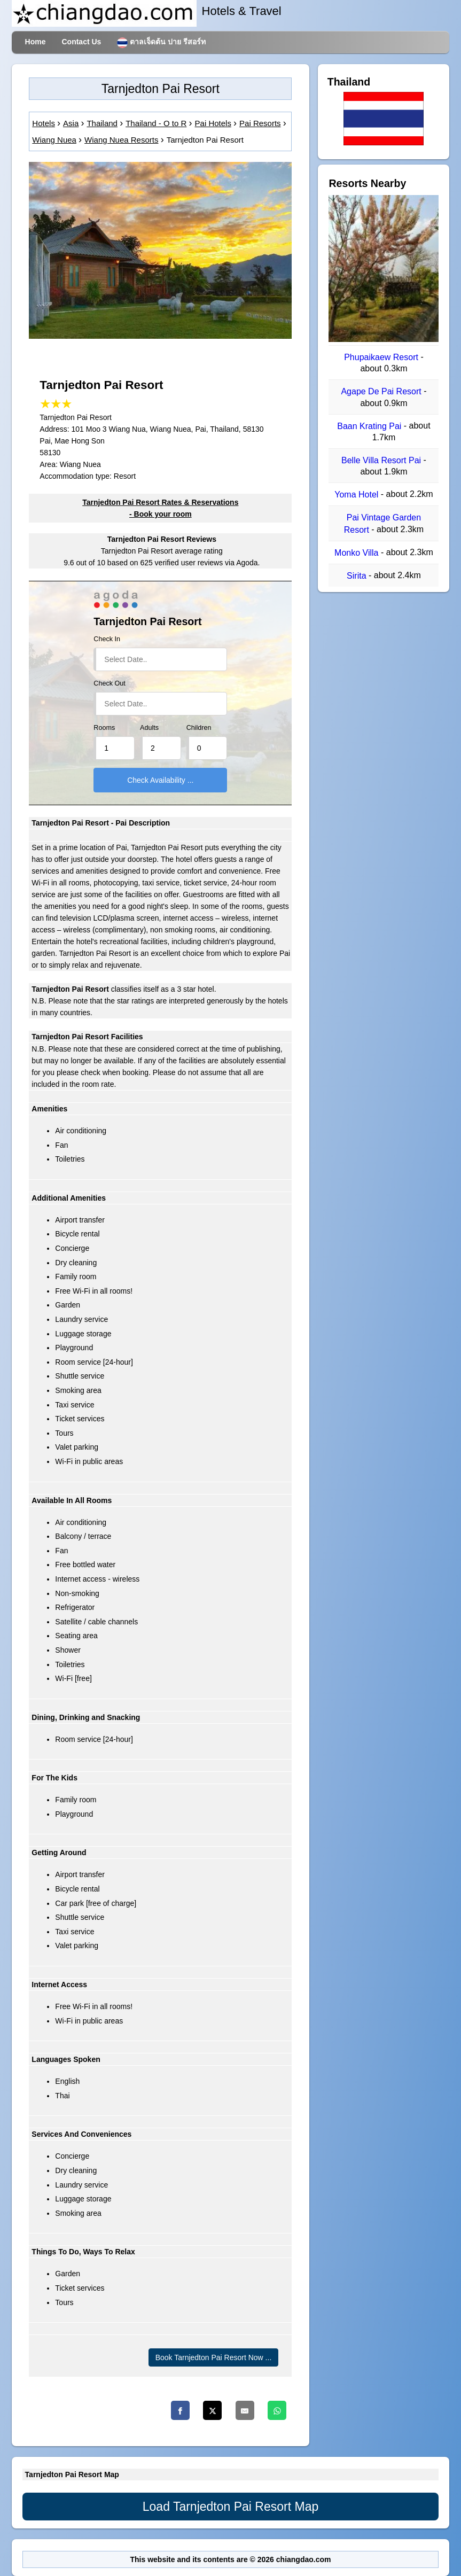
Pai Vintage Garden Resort (382, 523)
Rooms (104, 727)
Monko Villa (357, 552)
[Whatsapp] (277, 2410)
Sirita (358, 575)
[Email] (245, 2410)
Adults (149, 727)
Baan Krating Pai (370, 426)
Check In (106, 639)
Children (199, 727)
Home (35, 41)
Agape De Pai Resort (382, 391)
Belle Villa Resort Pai (382, 460)
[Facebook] (180, 2410)
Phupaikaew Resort (382, 357)
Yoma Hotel (357, 494)
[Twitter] (212, 2410)
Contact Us (81, 41)
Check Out (109, 683)
